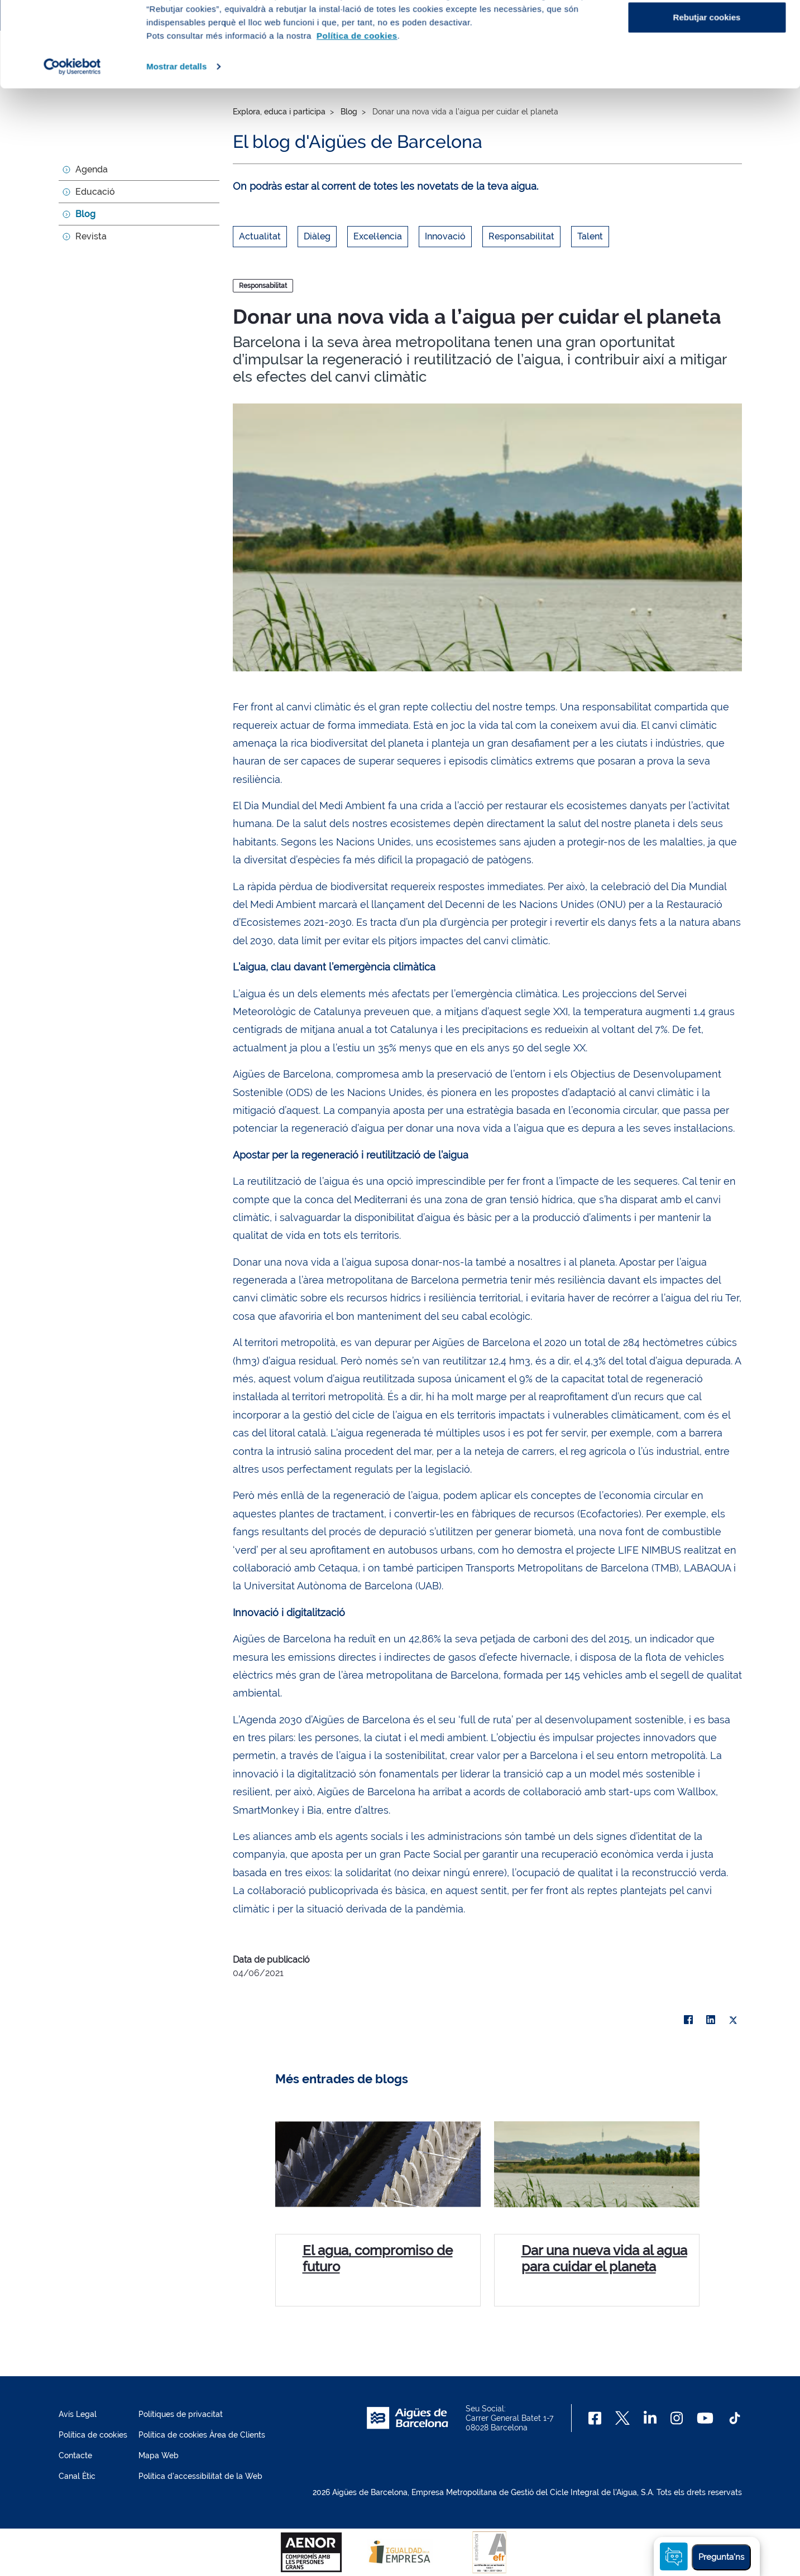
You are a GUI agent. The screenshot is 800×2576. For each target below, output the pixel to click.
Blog (85, 214)
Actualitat (260, 236)
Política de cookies (93, 2434)
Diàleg (317, 236)
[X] (733, 2020)
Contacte (75, 2455)
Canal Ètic (77, 2476)
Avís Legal (78, 2414)
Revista (91, 236)
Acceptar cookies (706, 29)
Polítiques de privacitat (180, 2414)
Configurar (707, 66)
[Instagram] (676, 2418)
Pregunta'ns (721, 2557)
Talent (590, 236)
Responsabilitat (521, 236)
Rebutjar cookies (707, 102)
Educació (95, 191)
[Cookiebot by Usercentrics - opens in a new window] (72, 151)
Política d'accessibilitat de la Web (200, 2476)
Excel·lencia (377, 236)
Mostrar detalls (176, 151)
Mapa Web (158, 2455)
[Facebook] (594, 2418)
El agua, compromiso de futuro (378, 2258)
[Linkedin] (650, 2418)
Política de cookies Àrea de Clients (201, 2434)
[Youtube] (705, 2418)
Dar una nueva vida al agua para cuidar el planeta (604, 2258)
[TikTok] (734, 2418)
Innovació (445, 236)
